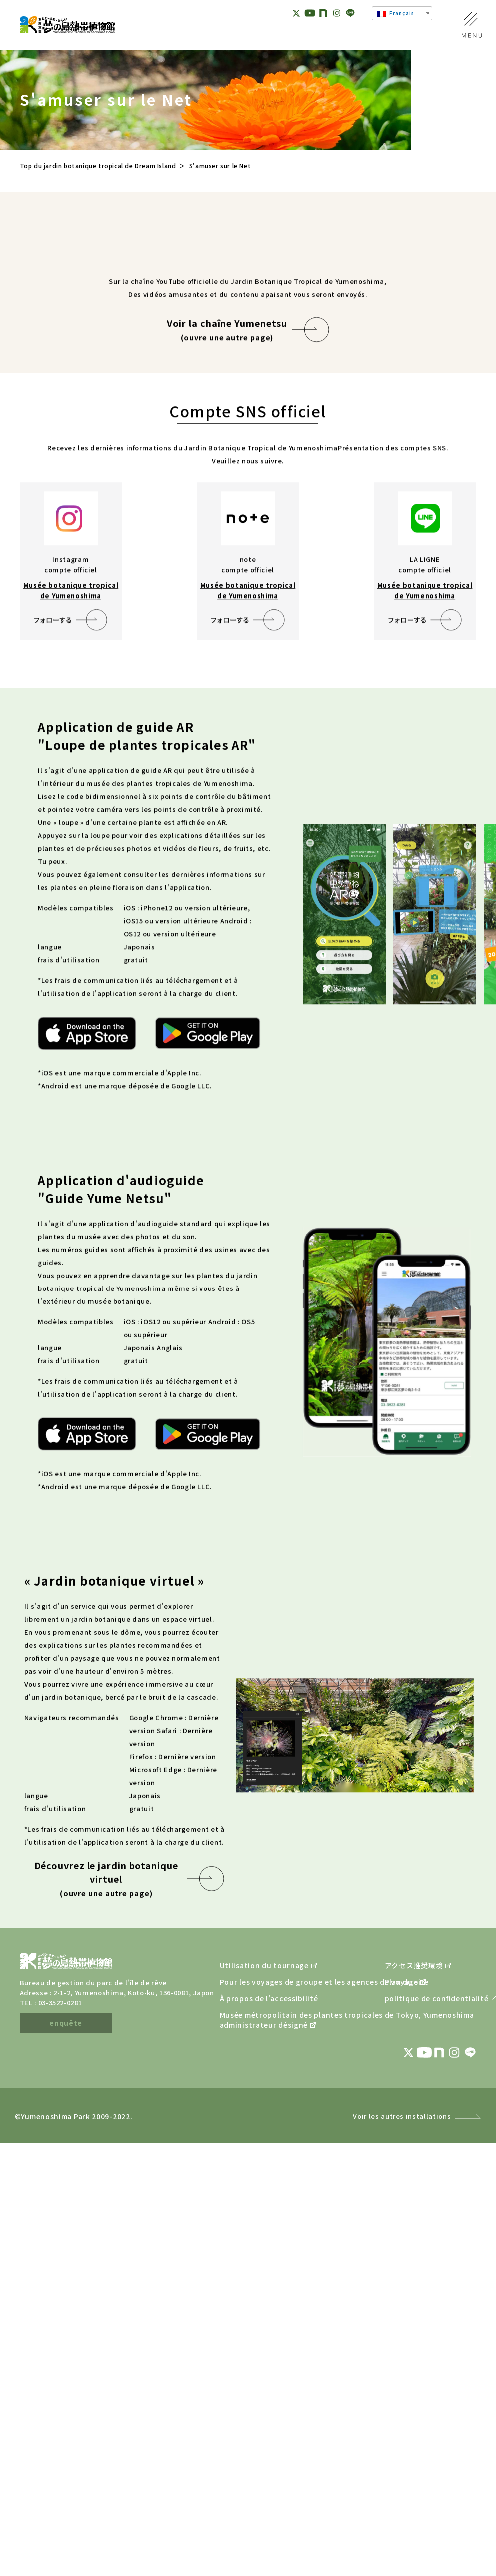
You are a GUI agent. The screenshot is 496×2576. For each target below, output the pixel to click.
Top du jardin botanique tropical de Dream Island (98, 165)
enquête (66, 2212)
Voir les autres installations (402, 2305)
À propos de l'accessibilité (269, 2187)
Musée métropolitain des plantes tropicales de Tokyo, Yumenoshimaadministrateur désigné (277, 2209)
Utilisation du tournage (264, 2154)
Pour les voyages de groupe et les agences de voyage (277, 2171)
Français (396, 13)
